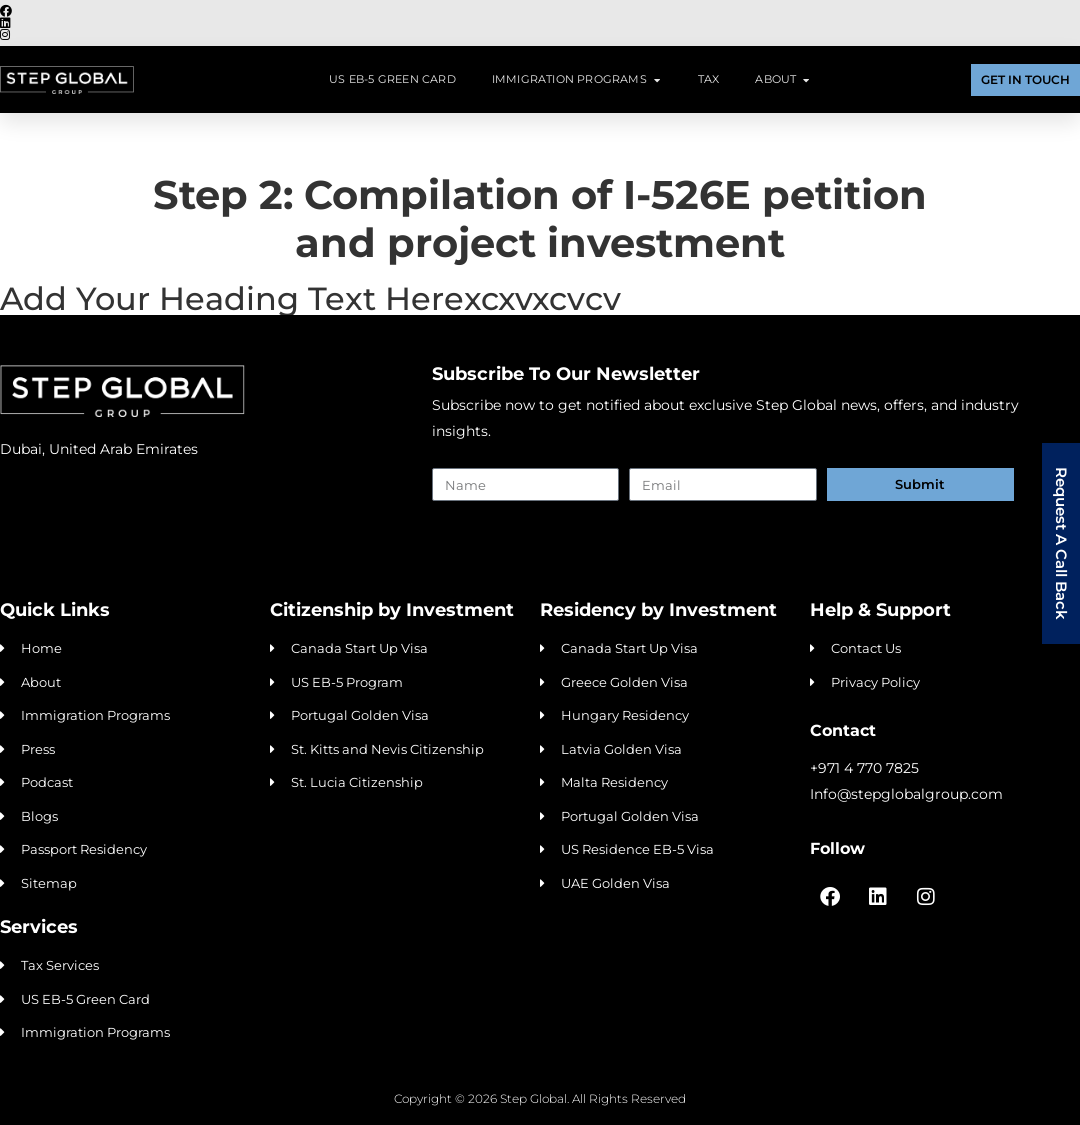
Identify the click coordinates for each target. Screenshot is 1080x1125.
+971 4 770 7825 (864, 768)
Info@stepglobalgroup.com (906, 794)
